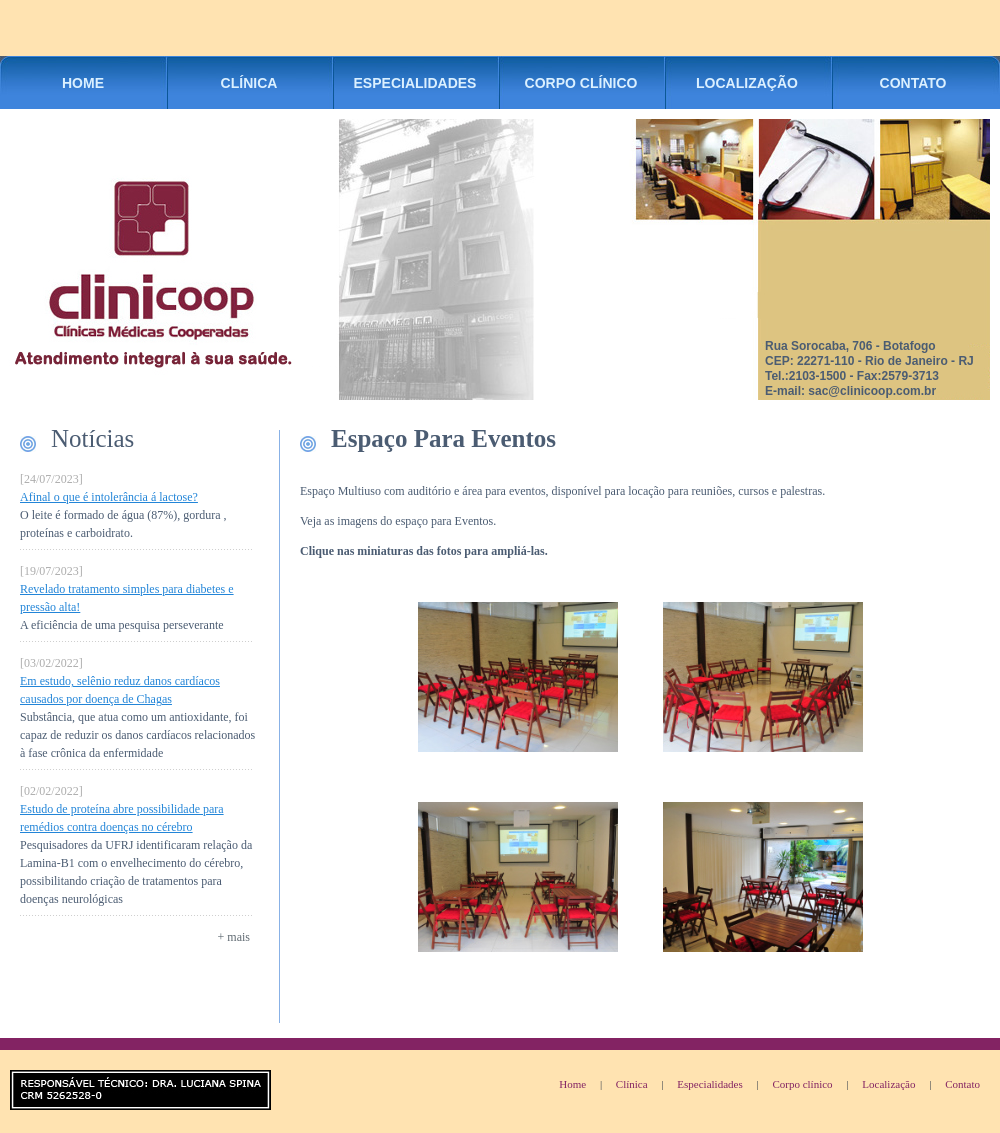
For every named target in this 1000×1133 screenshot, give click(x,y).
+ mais (234, 937)
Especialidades (709, 1084)
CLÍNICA (249, 83)
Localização (888, 1084)
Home (572, 1084)
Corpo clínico (802, 1084)
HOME (83, 83)
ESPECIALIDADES (415, 83)
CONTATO (913, 83)
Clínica (632, 1084)
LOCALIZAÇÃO (747, 83)
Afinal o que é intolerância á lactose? (109, 497)
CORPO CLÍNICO (581, 83)
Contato (962, 1084)
